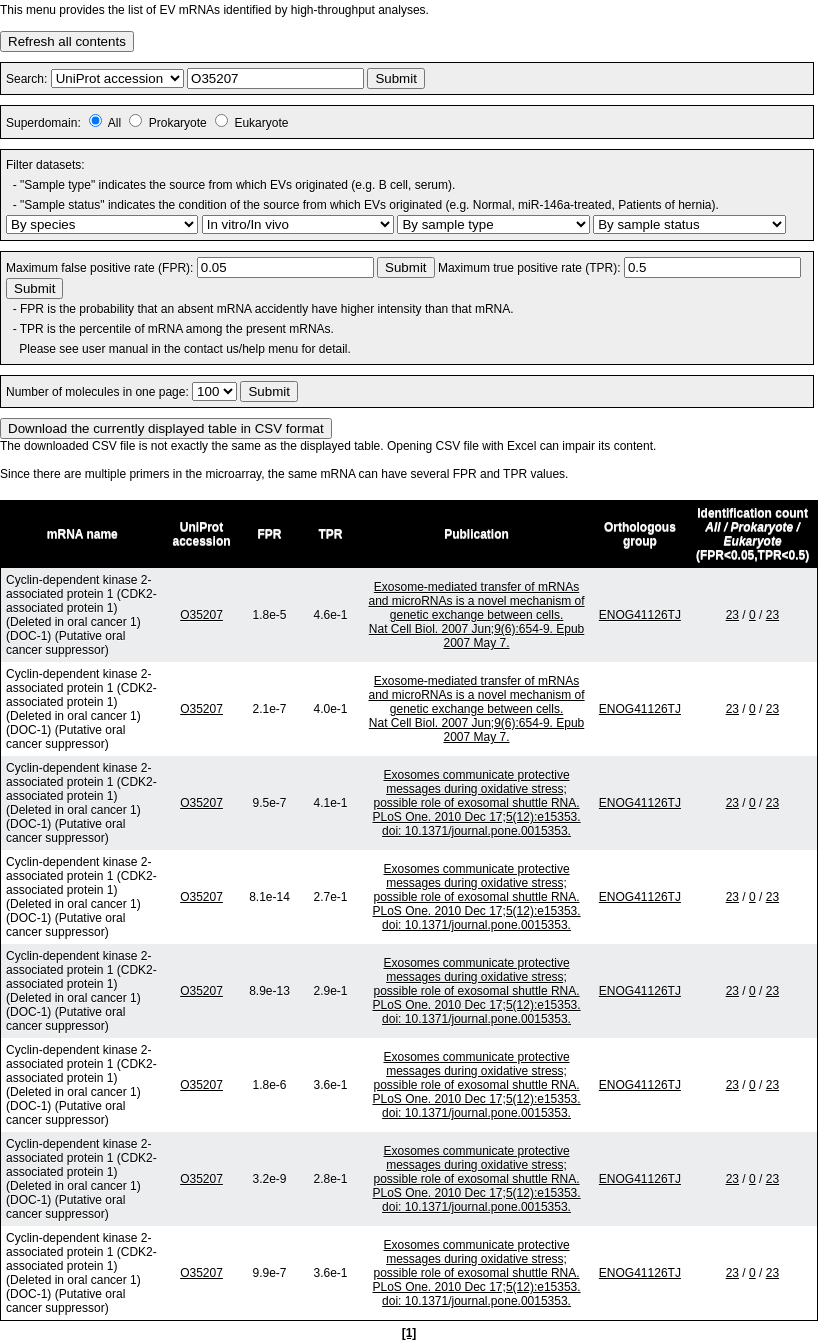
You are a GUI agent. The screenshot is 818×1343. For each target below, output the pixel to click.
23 (732, 615)
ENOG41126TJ (640, 615)
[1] (409, 1333)
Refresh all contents (67, 41)
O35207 (201, 615)
